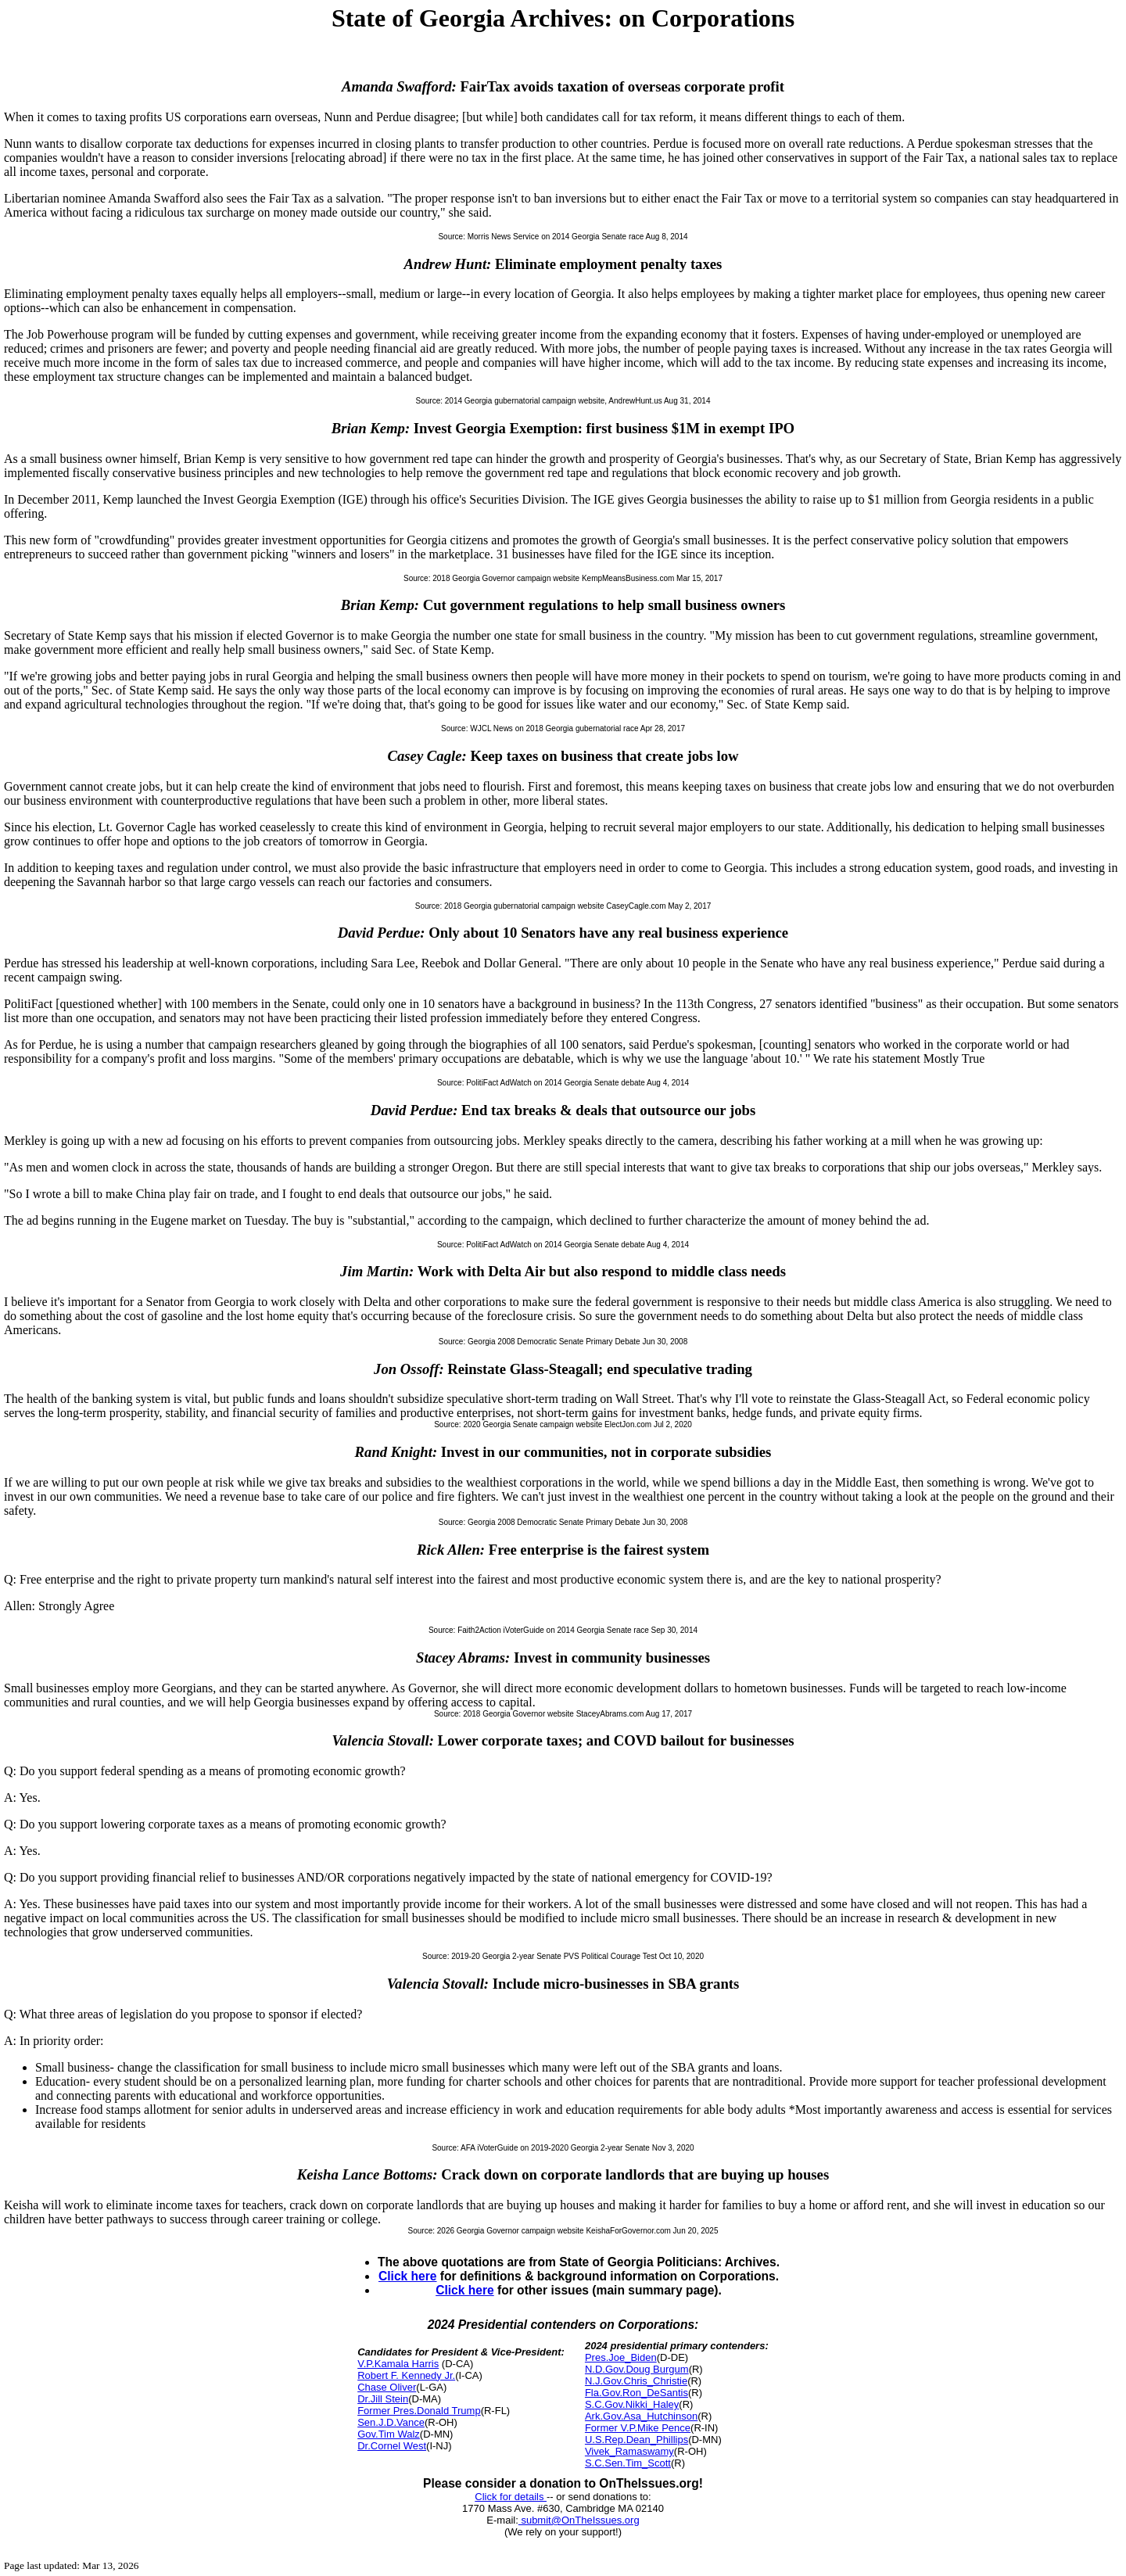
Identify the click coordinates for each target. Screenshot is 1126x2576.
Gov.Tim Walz (388, 2434)
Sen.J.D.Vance (391, 2422)
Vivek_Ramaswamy (629, 2451)
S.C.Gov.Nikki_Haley (632, 2404)
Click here (407, 2276)
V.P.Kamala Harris (398, 2364)
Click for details (511, 2496)
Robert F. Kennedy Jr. (406, 2375)
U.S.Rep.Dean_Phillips (636, 2439)
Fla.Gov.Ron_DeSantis (636, 2392)
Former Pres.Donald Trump (419, 2410)
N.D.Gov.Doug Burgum (637, 2369)
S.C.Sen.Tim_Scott (628, 2463)
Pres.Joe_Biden (621, 2357)
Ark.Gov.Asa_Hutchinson (641, 2416)
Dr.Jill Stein (382, 2399)
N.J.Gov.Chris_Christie (636, 2381)
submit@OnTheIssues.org (579, 2520)
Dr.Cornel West (391, 2446)
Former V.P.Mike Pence (637, 2428)
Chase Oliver (386, 2387)
